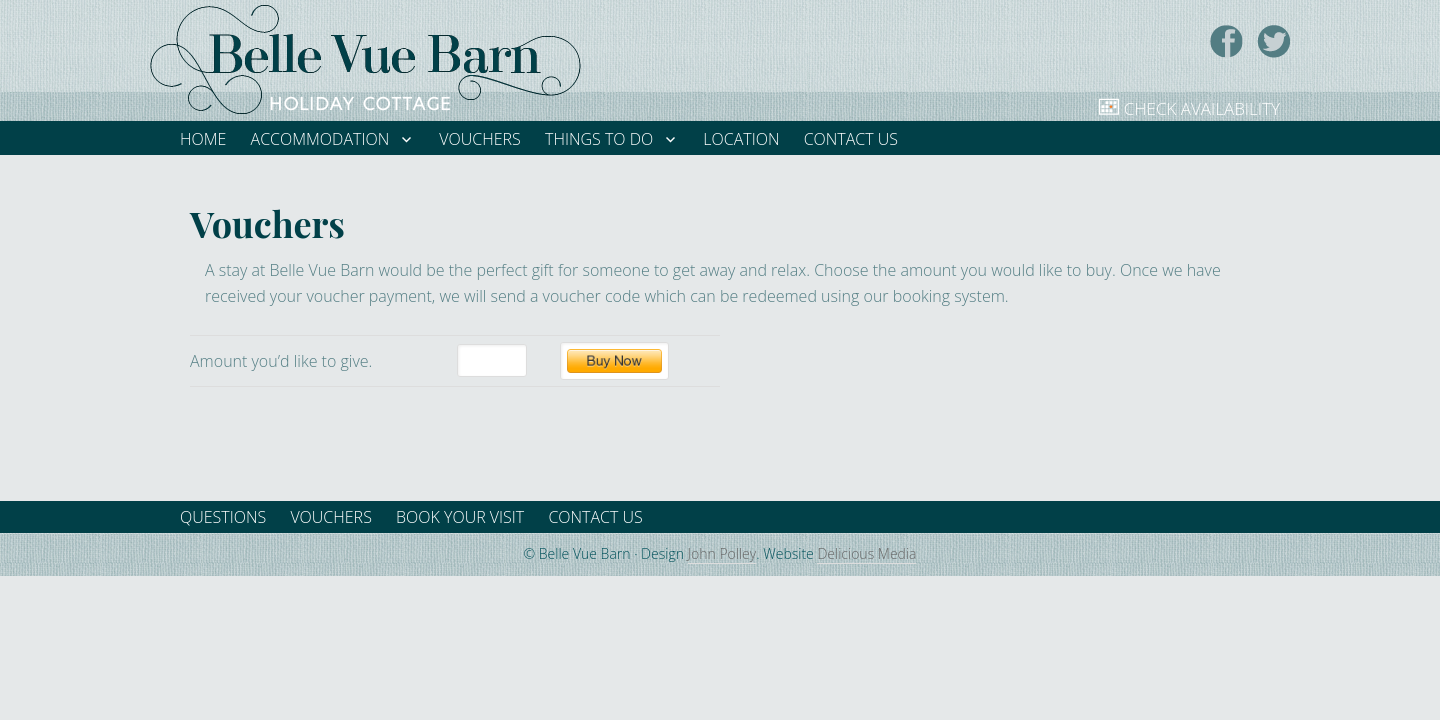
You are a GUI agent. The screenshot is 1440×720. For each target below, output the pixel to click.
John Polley (722, 553)
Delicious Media (866, 553)
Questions (223, 517)
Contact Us (595, 517)
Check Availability (1202, 108)
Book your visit (460, 517)
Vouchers (330, 517)
